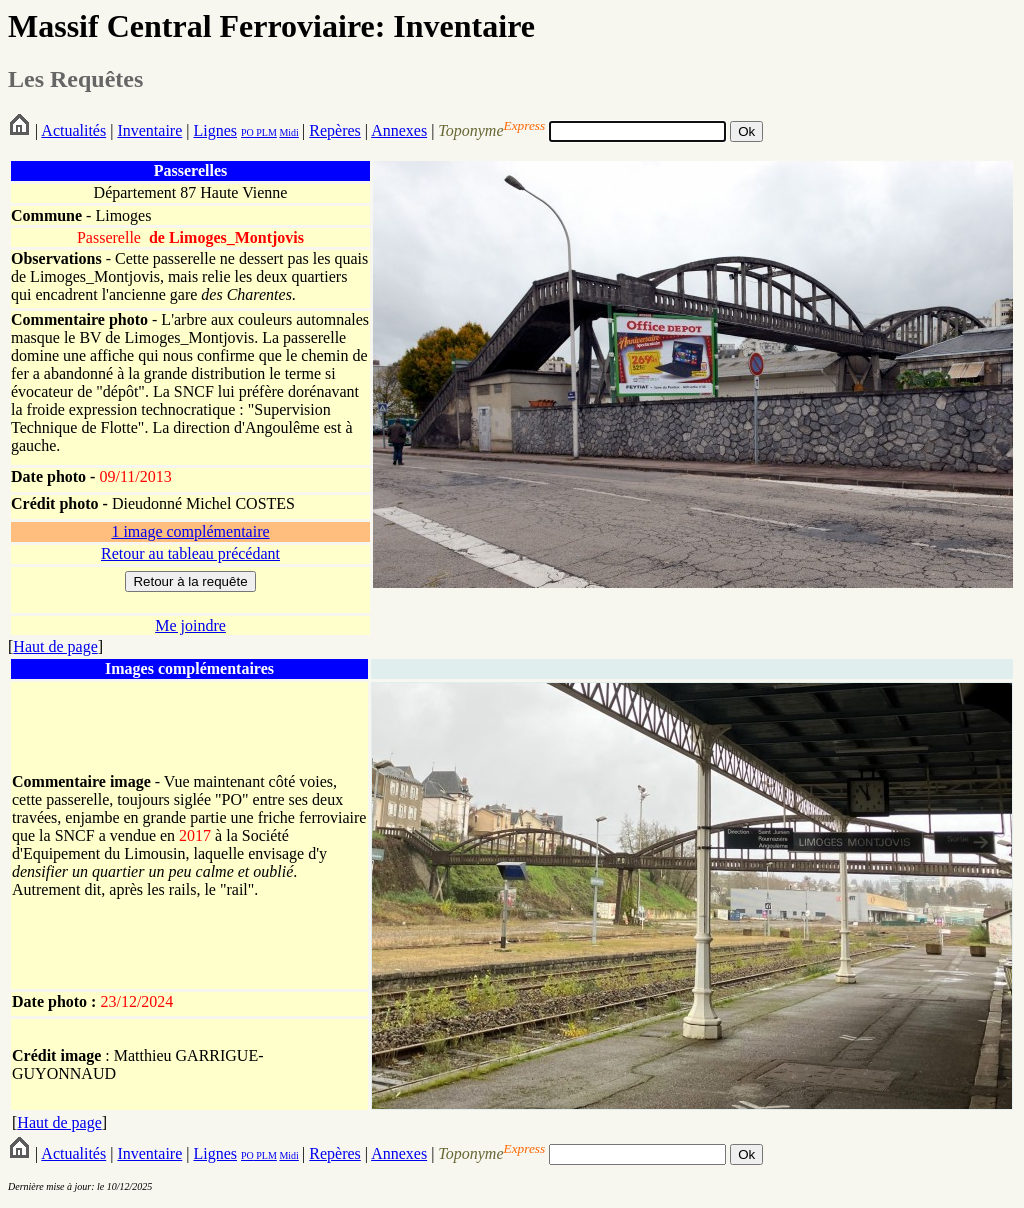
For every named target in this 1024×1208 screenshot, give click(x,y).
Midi (288, 132)
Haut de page (55, 646)
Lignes (215, 130)
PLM (265, 132)
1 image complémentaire (190, 531)
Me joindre (190, 625)
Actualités (73, 130)
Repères (335, 130)
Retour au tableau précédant (190, 553)
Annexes (399, 130)
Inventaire (149, 130)
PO (247, 132)
